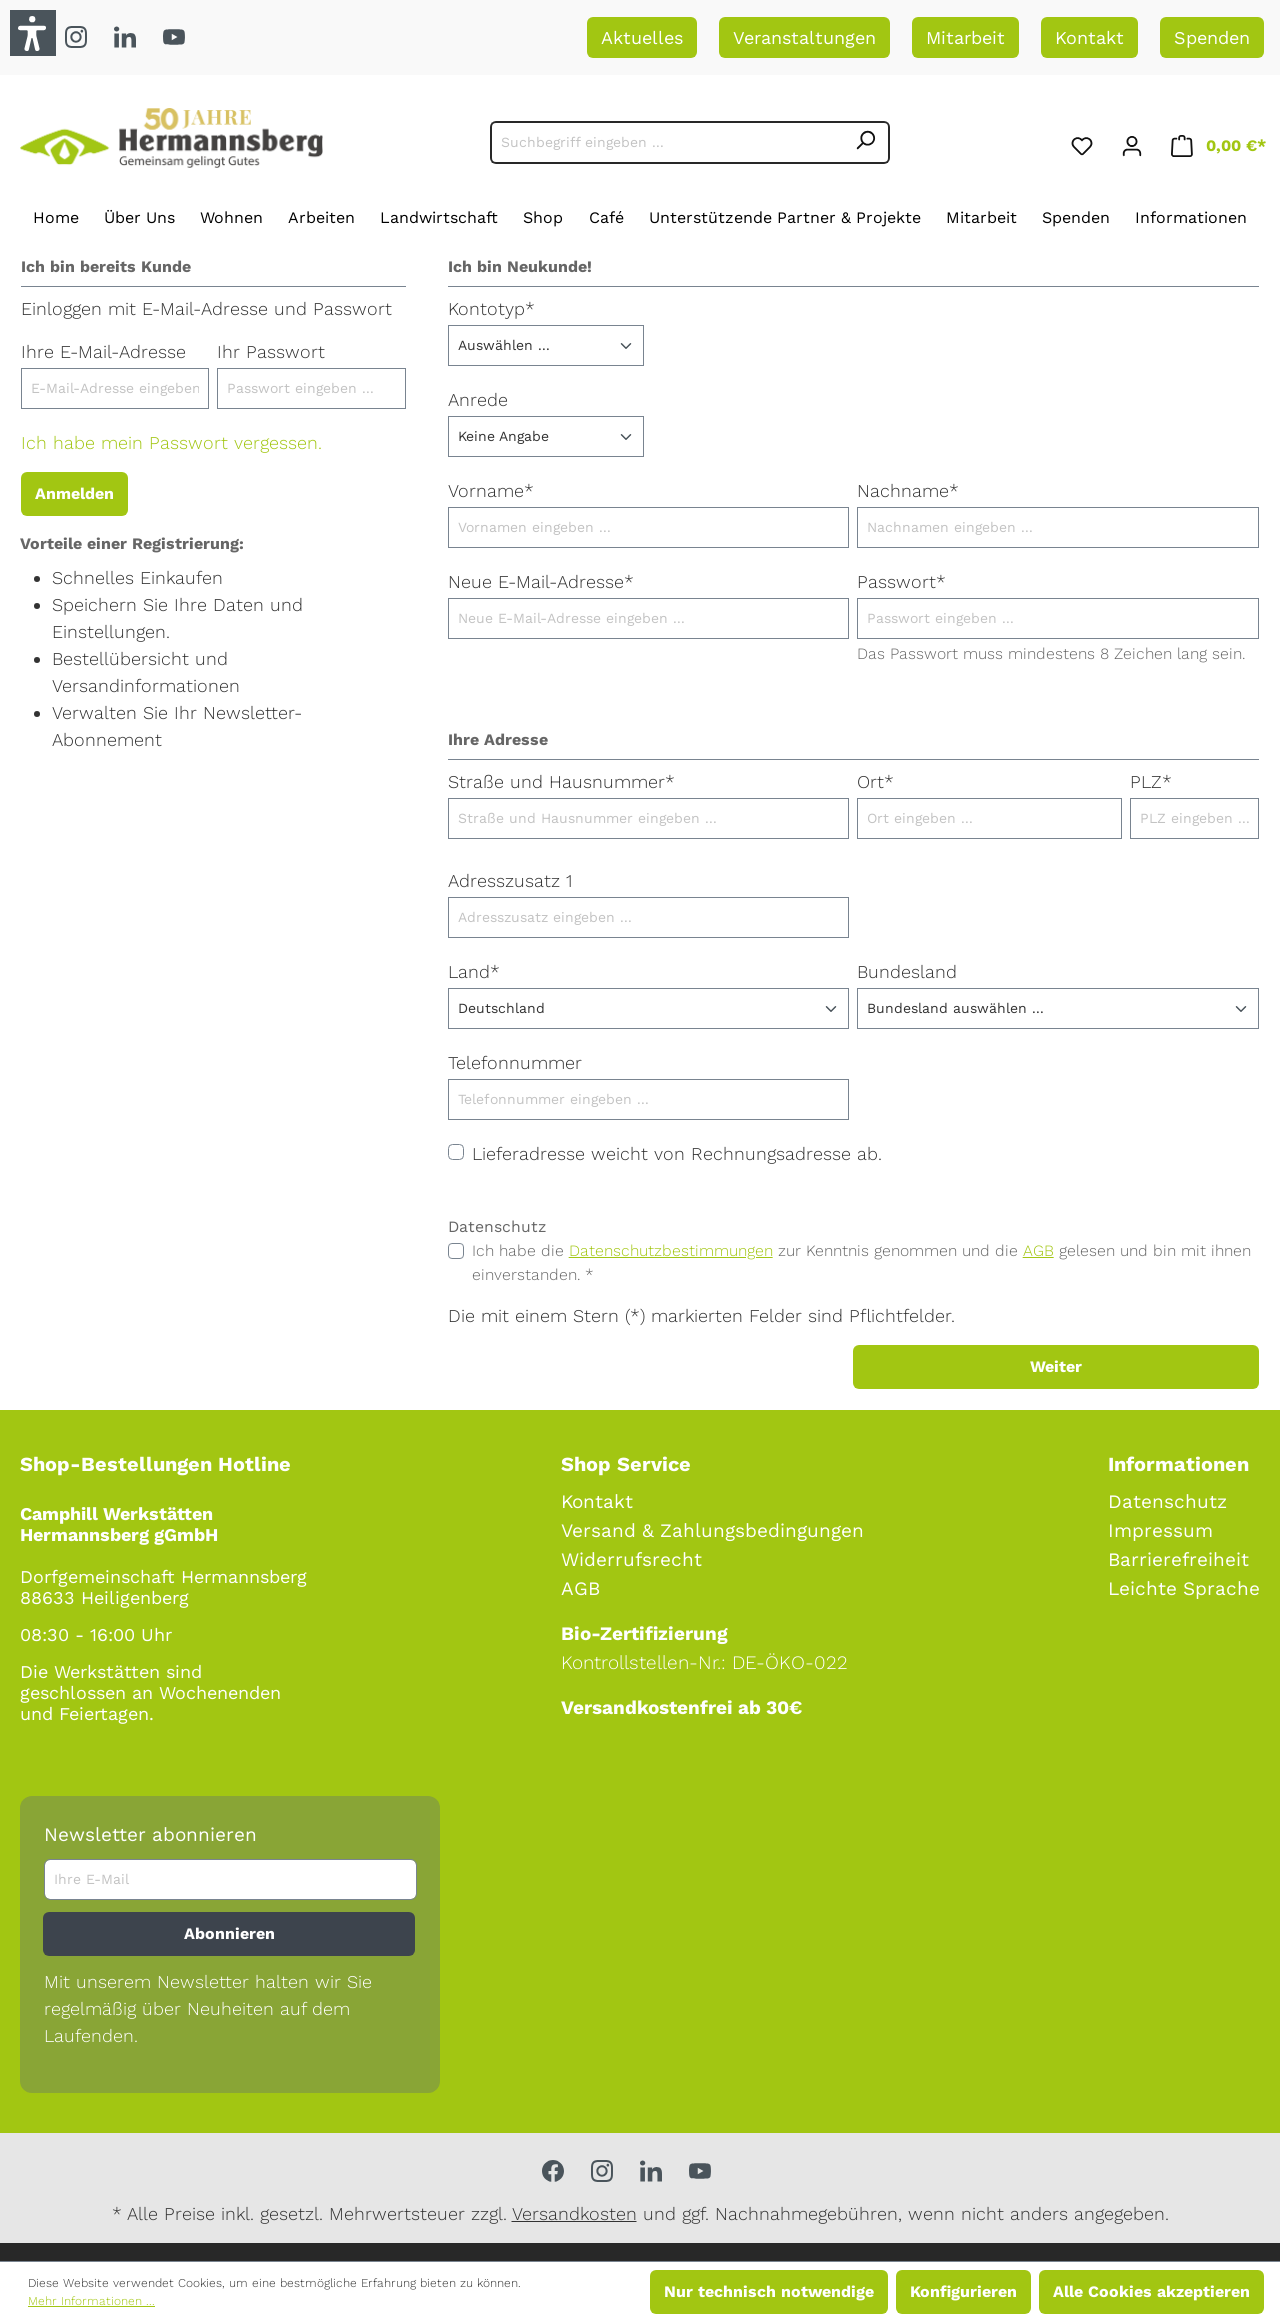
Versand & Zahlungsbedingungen (712, 1530)
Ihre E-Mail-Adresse (103, 351)
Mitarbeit (965, 37)
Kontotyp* (491, 308)
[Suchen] (866, 142)
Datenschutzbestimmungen (671, 1250)
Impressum (1160, 1530)
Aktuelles (642, 37)
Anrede (478, 399)
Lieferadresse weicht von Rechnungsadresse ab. (677, 1153)
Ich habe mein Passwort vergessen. (171, 442)
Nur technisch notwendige (769, 2291)
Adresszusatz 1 (510, 880)
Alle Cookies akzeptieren (1151, 2291)
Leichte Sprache (1184, 1588)
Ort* (875, 781)
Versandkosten (574, 2213)
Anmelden (74, 493)
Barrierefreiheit (1178, 1559)
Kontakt (1089, 37)
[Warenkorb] (1218, 142)
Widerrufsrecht (631, 1559)
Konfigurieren (963, 2291)
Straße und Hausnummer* (561, 781)
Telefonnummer (515, 1062)
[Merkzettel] (1082, 142)
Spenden (1212, 37)
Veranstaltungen (804, 37)
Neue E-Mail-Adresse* (541, 581)
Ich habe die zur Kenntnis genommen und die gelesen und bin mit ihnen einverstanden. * (861, 1262)
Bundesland (907, 971)
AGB (1038, 1250)
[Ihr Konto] (1132, 142)
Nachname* (908, 490)
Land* (474, 971)
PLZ (1151, 781)
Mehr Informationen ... (91, 2301)
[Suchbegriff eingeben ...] (666, 142)
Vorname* (491, 490)
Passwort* (901, 581)
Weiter (1056, 1366)
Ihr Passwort (271, 351)
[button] (33, 33)
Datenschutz (1167, 1501)
